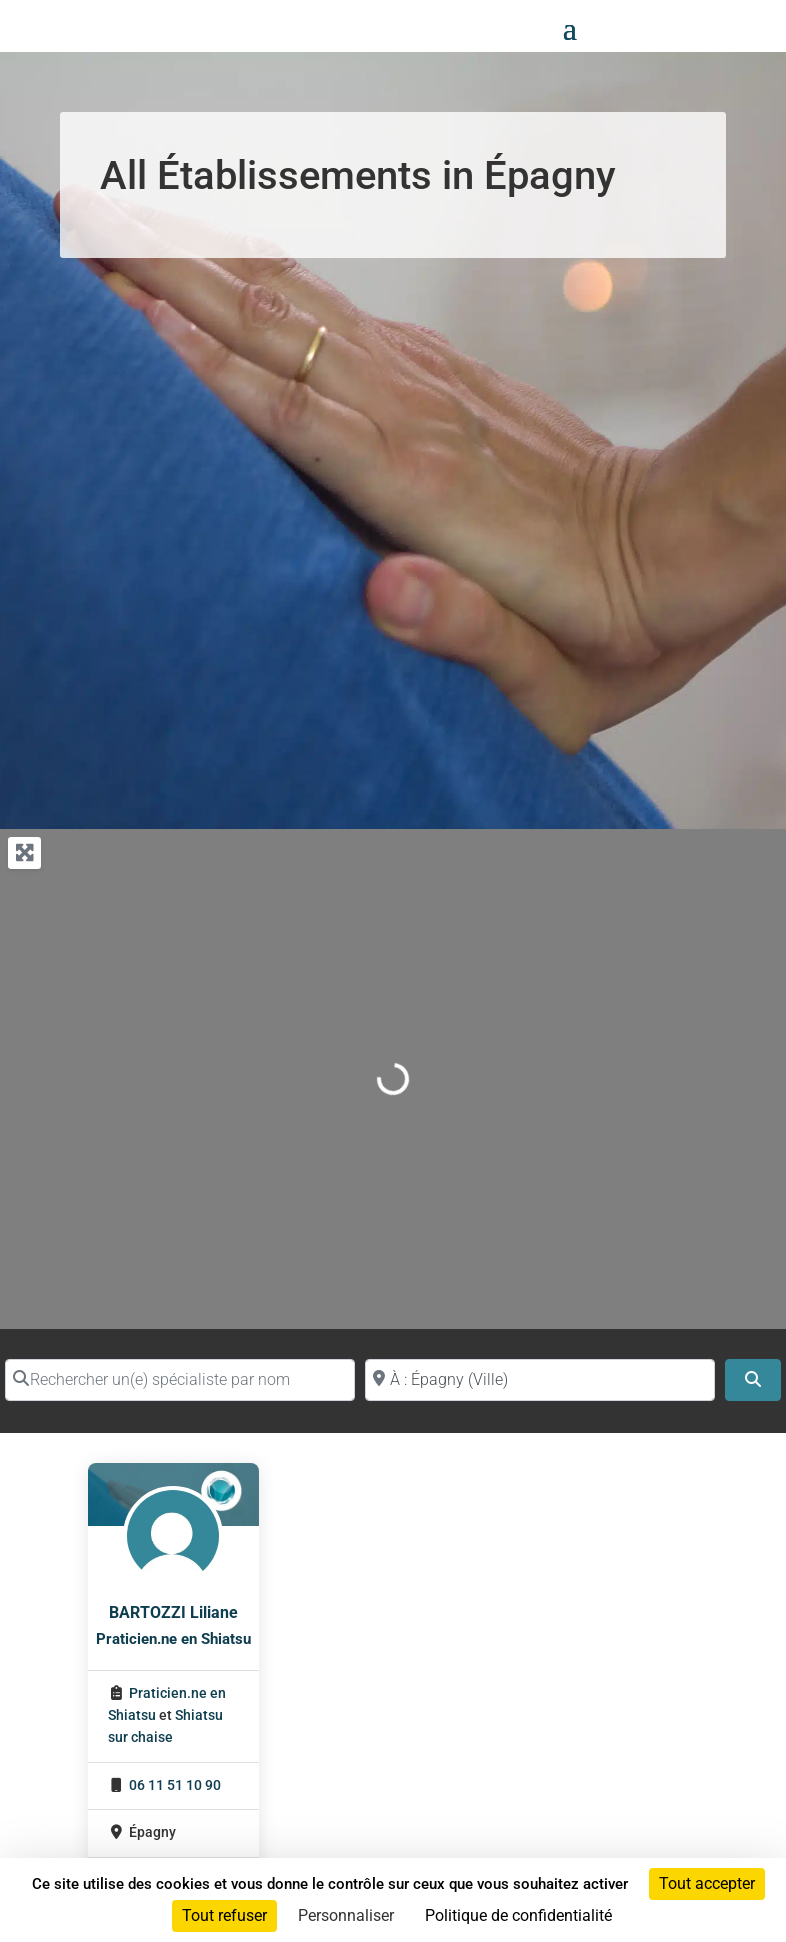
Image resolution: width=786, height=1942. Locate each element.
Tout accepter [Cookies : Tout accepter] (707, 1883)
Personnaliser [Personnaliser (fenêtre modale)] (346, 1915)
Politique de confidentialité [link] (518, 1915)
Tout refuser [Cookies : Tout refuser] (224, 1915)
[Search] (753, 1380)
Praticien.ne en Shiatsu (173, 1639)
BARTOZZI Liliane (173, 1612)
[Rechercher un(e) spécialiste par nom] (180, 1380)
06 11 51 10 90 (175, 1785)
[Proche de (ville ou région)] (540, 1380)
